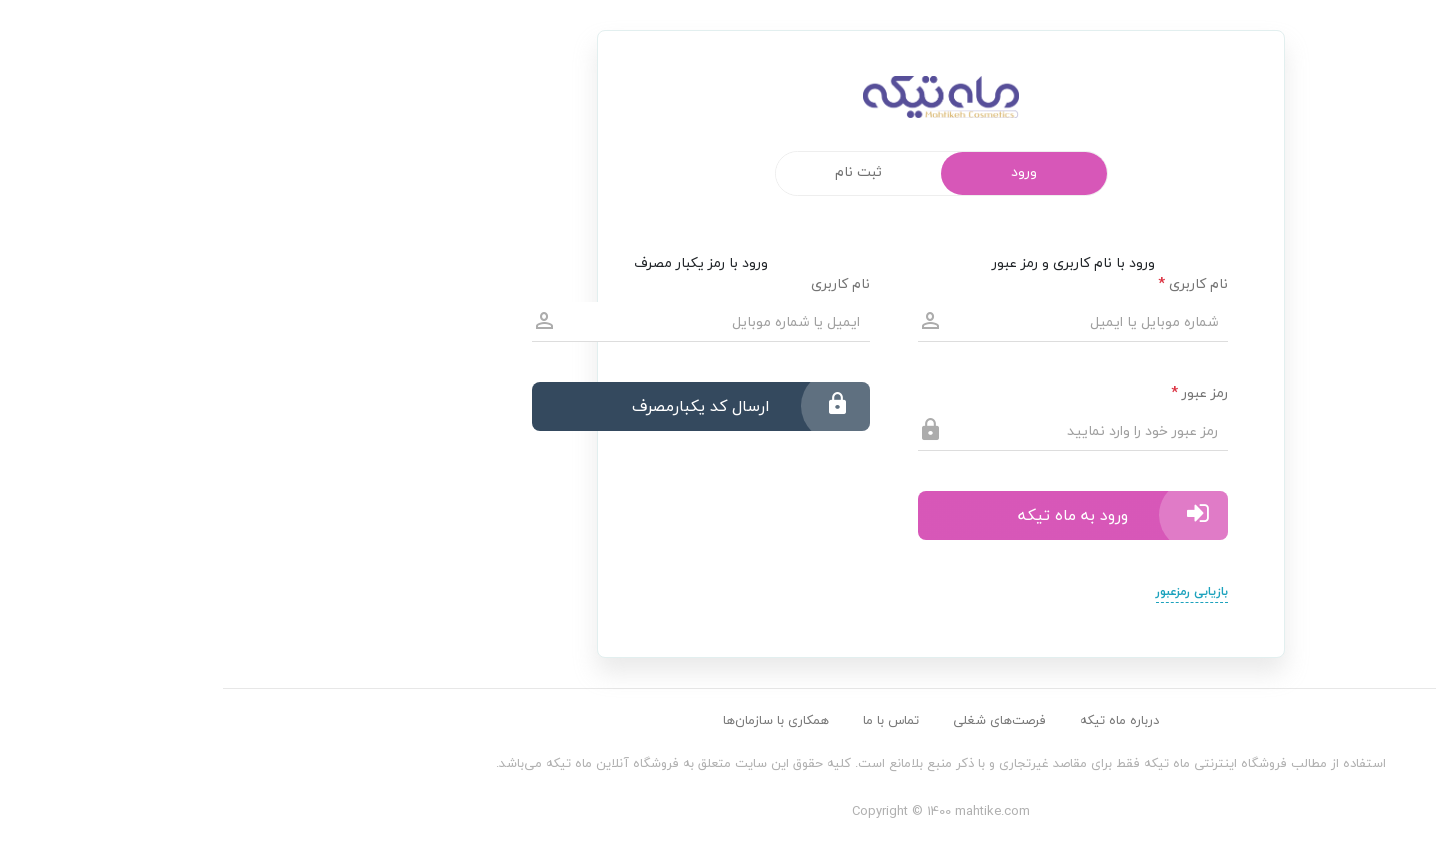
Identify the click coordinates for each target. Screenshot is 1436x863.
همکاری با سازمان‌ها (553, 720)
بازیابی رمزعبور (969, 591)
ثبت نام (635, 171)
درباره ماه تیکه (896, 720)
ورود (801, 171)
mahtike (718, 106)
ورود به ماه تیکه (890, 515)
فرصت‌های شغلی (776, 720)
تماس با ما (668, 720)
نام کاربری (970, 283)
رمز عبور (976, 392)
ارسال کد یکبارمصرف (518, 406)
